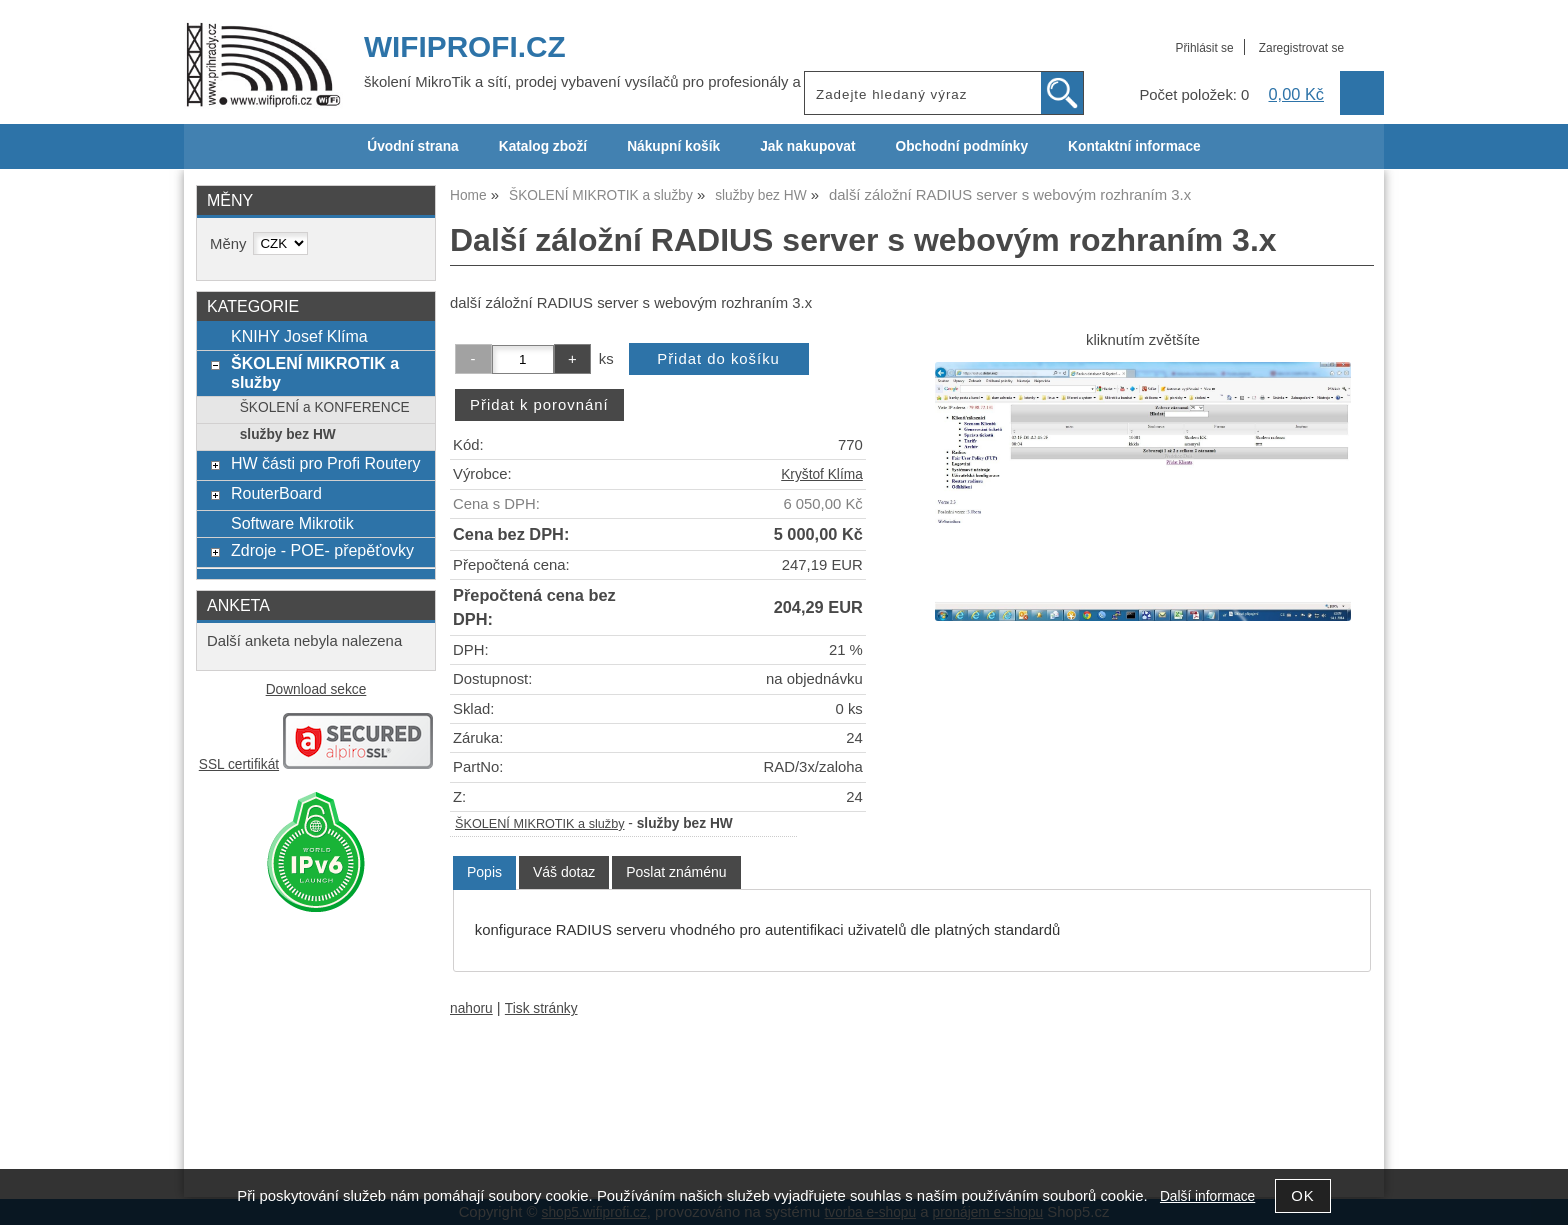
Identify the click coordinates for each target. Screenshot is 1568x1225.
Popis (484, 872)
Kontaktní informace (1134, 146)
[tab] (484, 872)
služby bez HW (288, 434)
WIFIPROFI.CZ (465, 46)
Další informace (1207, 1196)
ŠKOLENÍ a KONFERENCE (325, 407)
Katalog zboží (543, 146)
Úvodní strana (412, 146)
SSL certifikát (239, 764)
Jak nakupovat (807, 146)
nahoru (471, 1008)
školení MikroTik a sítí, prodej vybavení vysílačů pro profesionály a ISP (596, 82)
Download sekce (316, 689)
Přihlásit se (1204, 48)
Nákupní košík (673, 146)
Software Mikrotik (292, 523)
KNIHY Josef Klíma (299, 336)
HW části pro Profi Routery (326, 463)
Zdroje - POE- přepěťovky (322, 550)
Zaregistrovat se (1301, 48)
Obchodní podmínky (961, 146)
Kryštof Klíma (822, 474)
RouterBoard (276, 493)
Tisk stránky (541, 1008)
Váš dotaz (564, 872)
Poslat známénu (676, 872)
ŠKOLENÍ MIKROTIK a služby (540, 824)
